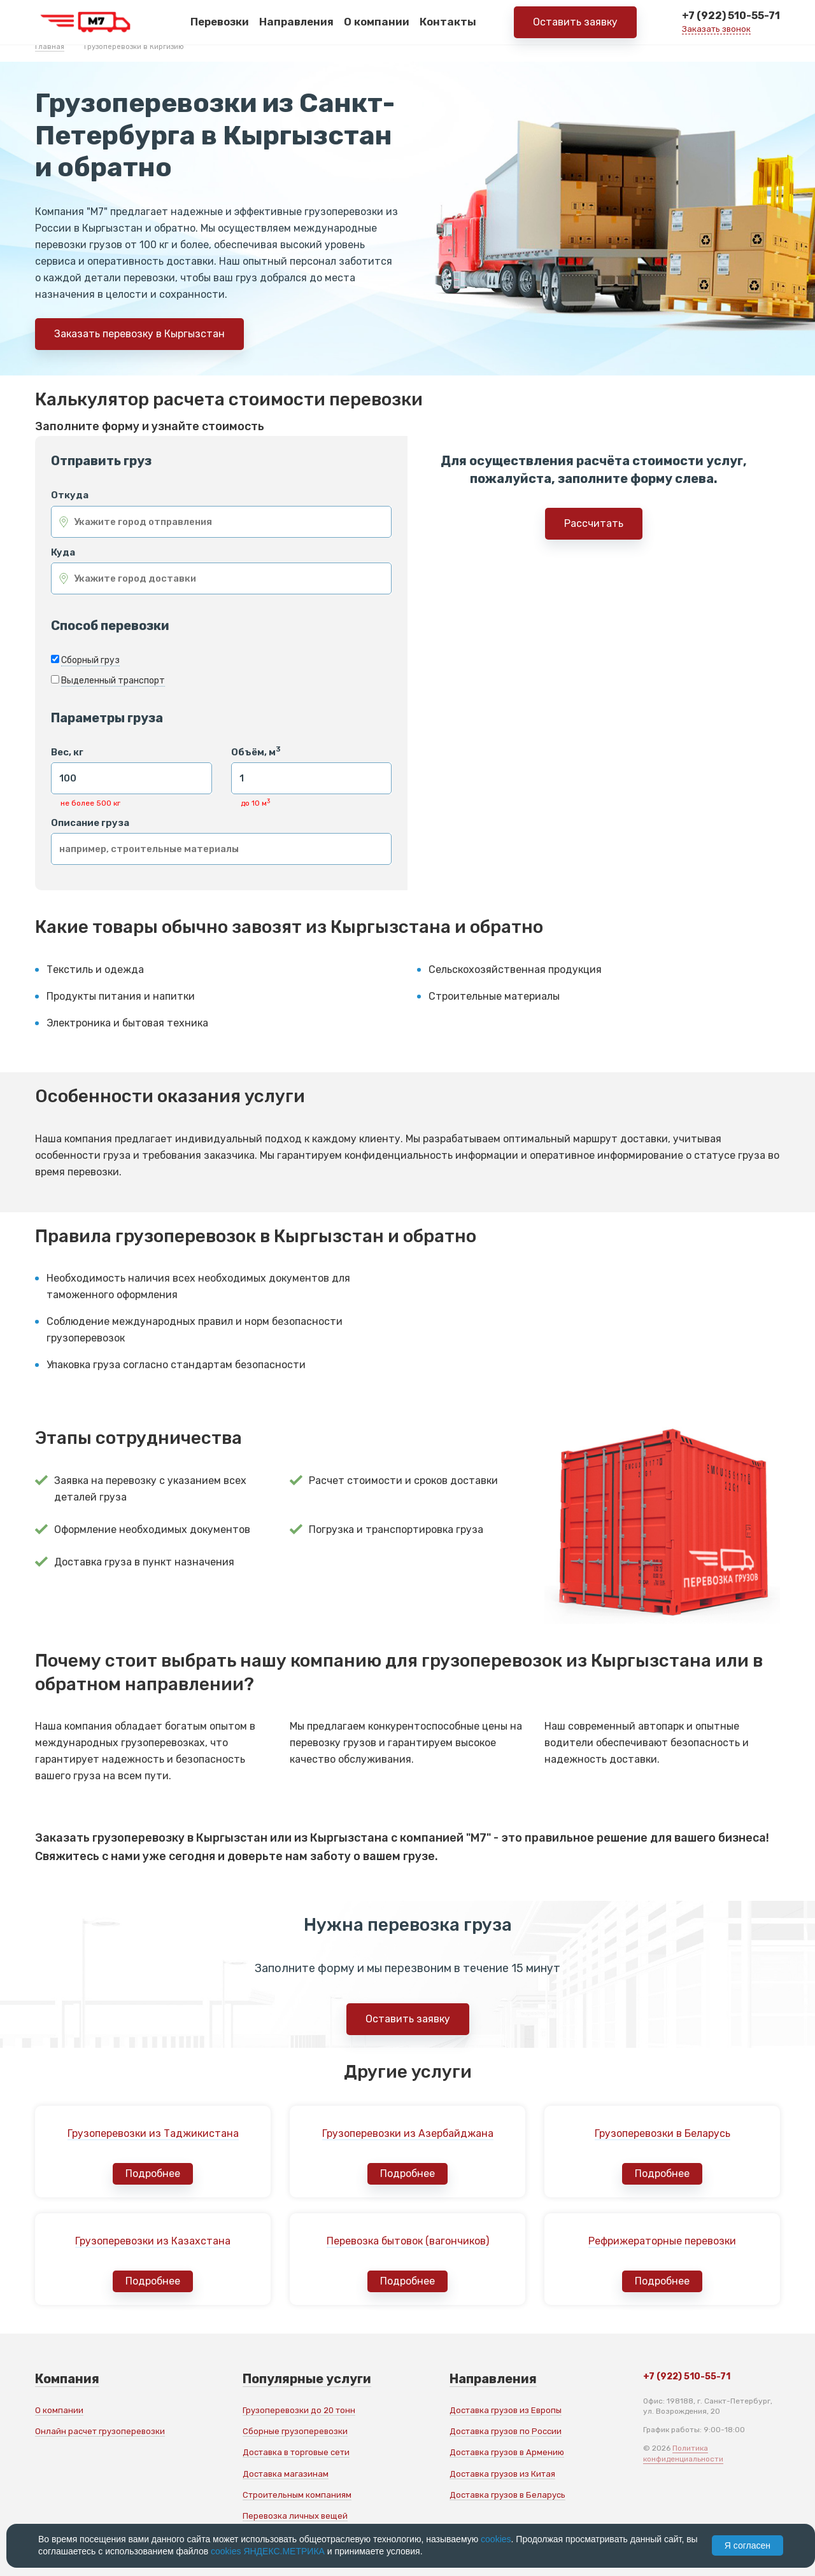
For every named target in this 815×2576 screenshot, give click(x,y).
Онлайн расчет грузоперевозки (100, 2431)
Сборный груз (90, 660)
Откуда (70, 495)
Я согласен (747, 2545)
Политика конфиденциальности (683, 2453)
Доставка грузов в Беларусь (507, 2495)
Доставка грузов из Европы (506, 2410)
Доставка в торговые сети (296, 2452)
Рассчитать (593, 523)
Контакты (448, 24)
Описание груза (90, 823)
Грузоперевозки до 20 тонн (299, 2410)
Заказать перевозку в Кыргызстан (139, 334)
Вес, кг (67, 752)
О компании (376, 24)
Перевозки (219, 24)
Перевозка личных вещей (295, 2516)
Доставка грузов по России (506, 2431)
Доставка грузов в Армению (507, 2452)
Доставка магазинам (286, 2474)
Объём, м (256, 752)
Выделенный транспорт (113, 680)
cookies (496, 2539)
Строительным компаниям (297, 2495)
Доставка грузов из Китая (502, 2474)
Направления (296, 24)
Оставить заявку (575, 25)
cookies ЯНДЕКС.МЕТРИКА (268, 2551)
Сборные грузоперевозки (295, 2431)
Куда (63, 552)
